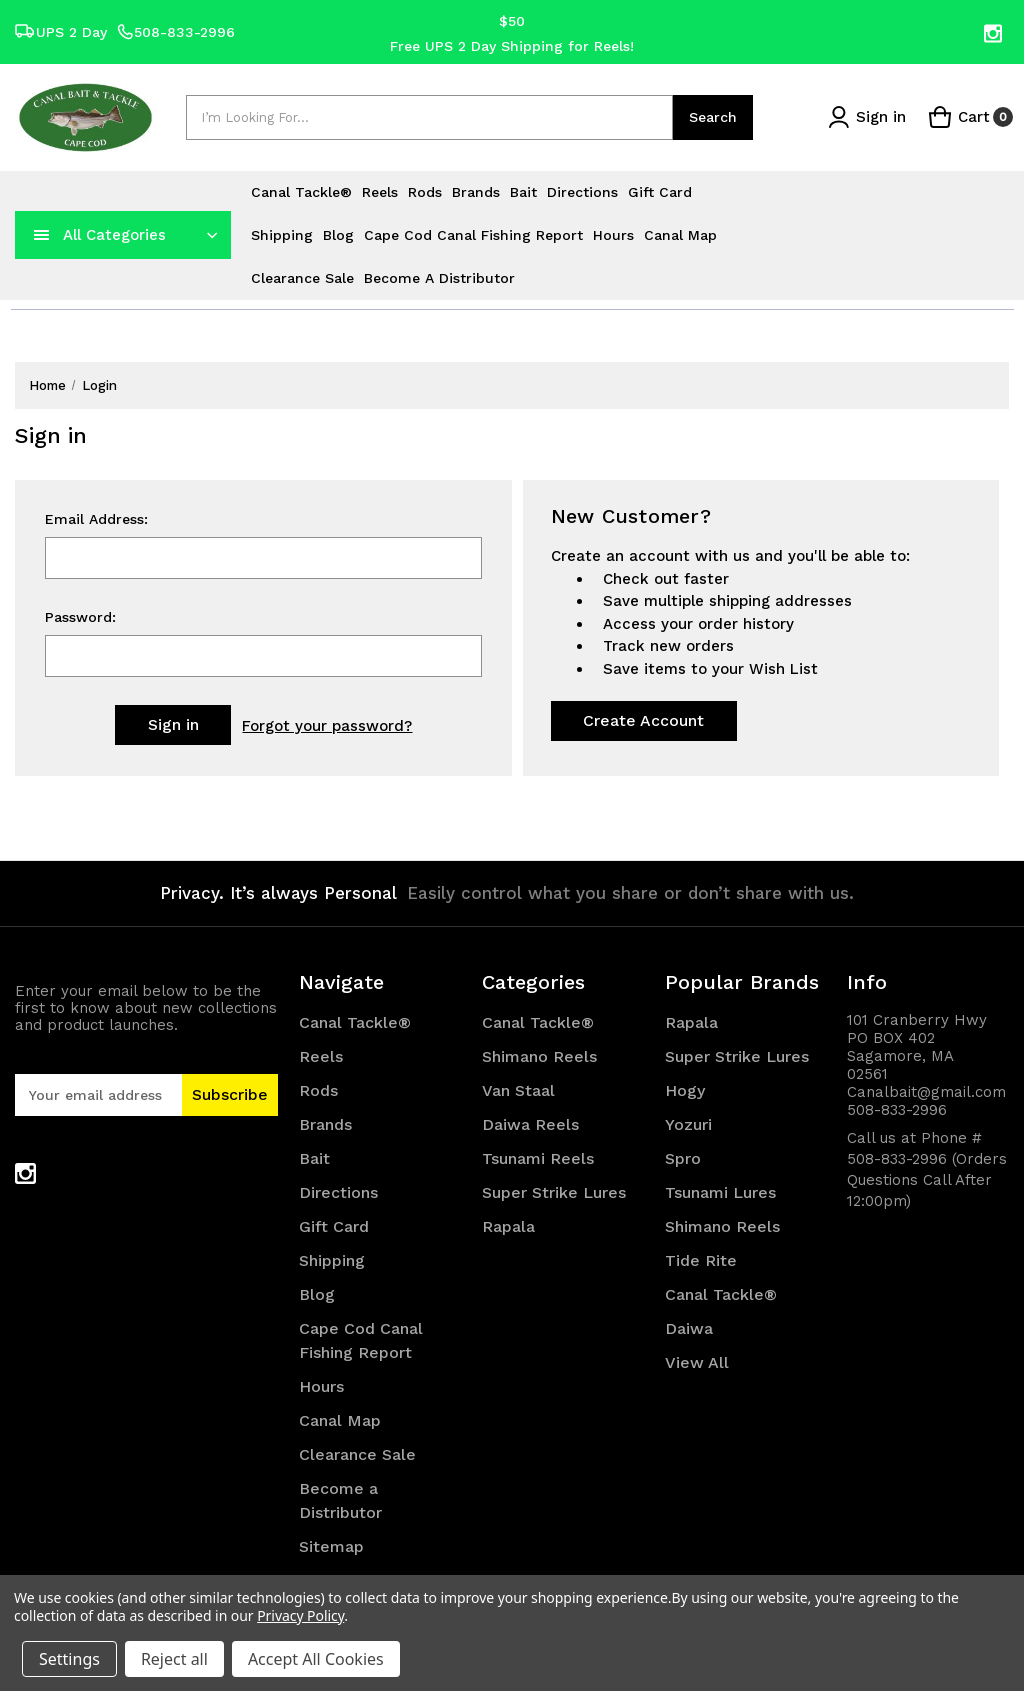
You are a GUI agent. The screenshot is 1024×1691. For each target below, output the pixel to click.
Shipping (282, 235)
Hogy (685, 1090)
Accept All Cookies (316, 1659)
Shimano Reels (539, 1056)
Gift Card (660, 192)
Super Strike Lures (554, 1192)
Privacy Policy (300, 1615)
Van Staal (518, 1090)
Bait (523, 192)
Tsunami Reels (538, 1158)
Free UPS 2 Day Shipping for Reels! (512, 45)
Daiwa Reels (530, 1124)
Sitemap (331, 1546)
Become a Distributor (439, 278)
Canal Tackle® (301, 192)
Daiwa (689, 1328)
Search (713, 117)
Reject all (174, 1659)
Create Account (643, 720)
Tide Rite (701, 1260)
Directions (582, 192)
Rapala (508, 1226)
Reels (380, 192)
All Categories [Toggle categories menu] (114, 235)
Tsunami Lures (720, 1192)
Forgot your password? (327, 726)
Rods (425, 192)
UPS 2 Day (61, 32)
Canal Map (680, 235)
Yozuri (688, 1124)
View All (697, 1362)
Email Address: (96, 520)
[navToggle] (42, 235)
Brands (476, 192)
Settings (69, 1659)
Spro (683, 1158)
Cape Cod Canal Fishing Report (473, 235)
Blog (338, 235)
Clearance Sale (302, 278)
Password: (80, 618)
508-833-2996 (176, 32)
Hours (613, 235)
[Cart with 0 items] (970, 117)
